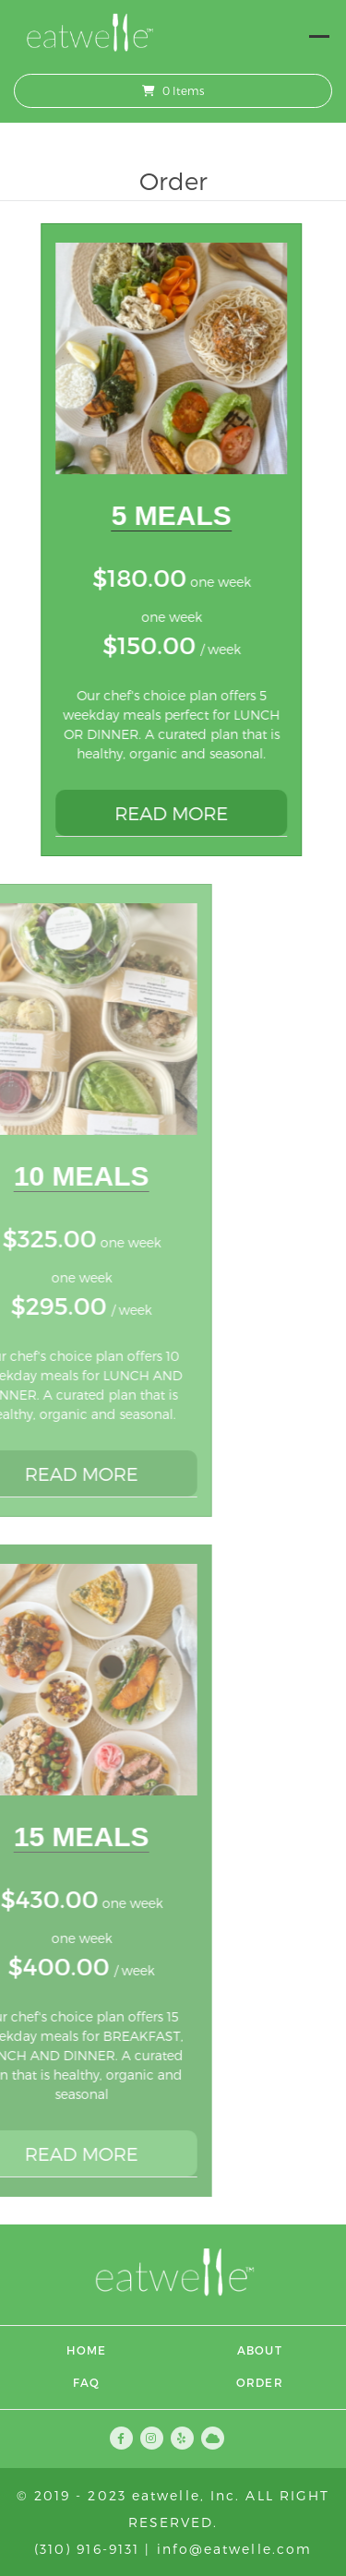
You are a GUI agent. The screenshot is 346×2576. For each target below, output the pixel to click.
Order (259, 2382)
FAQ (87, 2382)
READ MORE (163, 813)
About (259, 2349)
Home (86, 2349)
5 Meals (163, 515)
